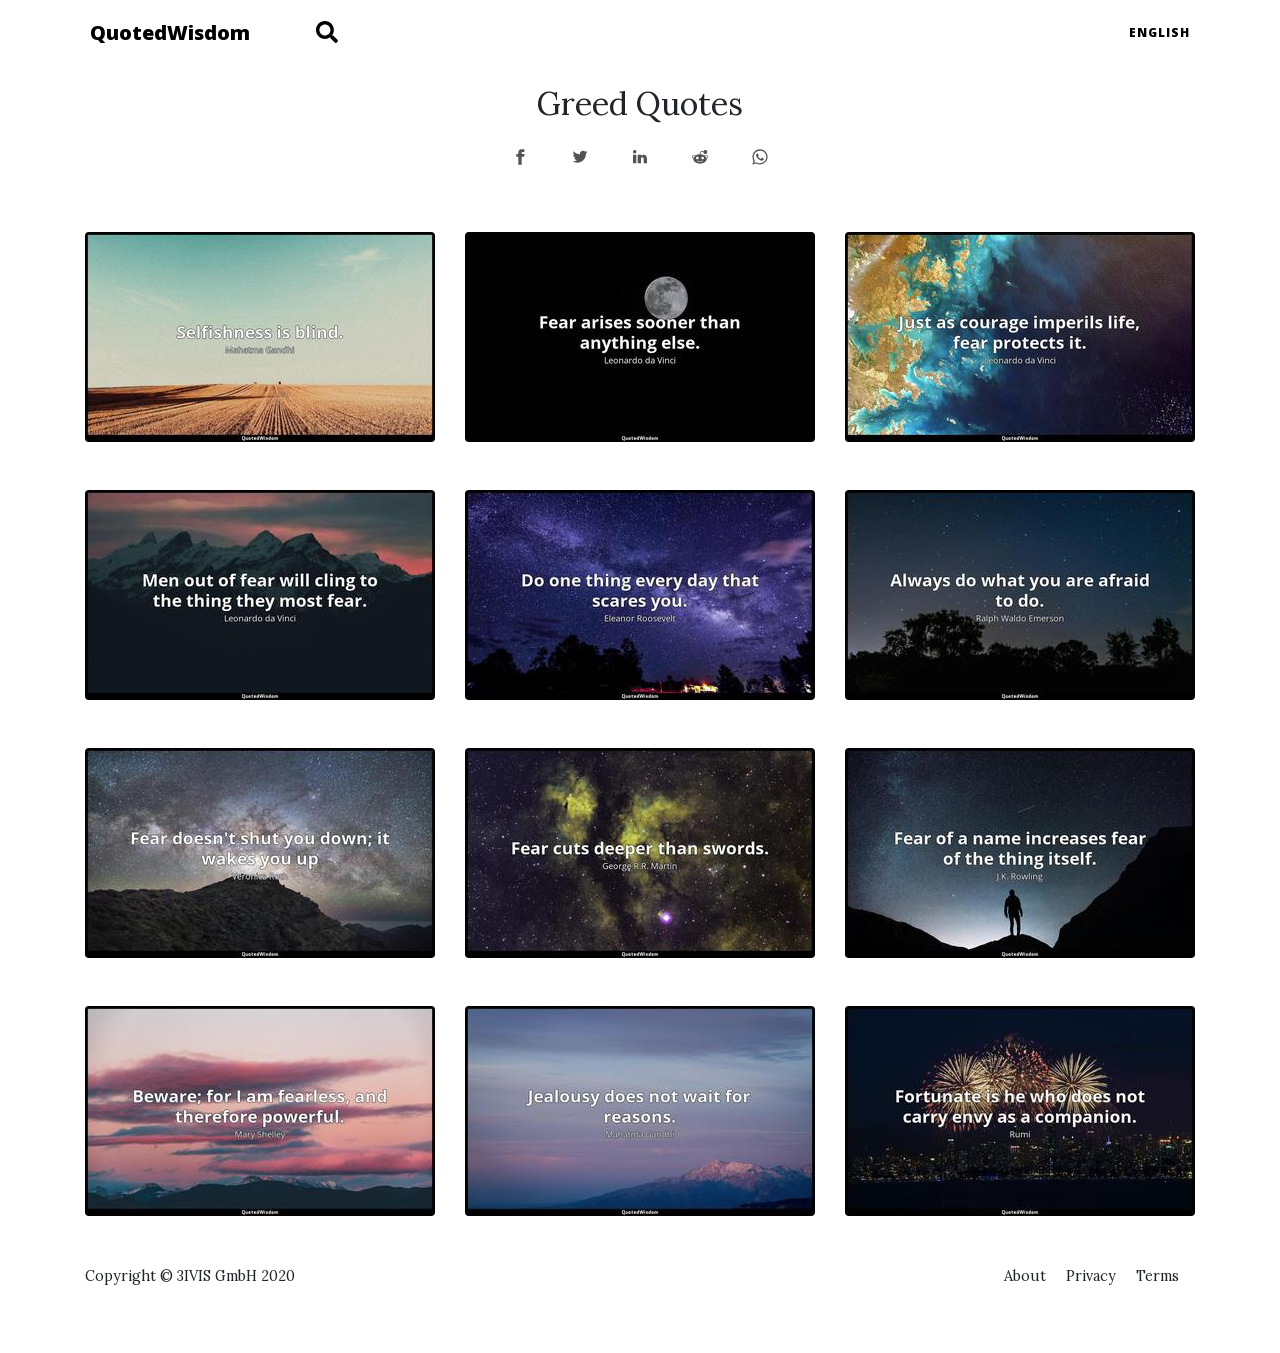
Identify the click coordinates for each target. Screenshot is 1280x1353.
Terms (1157, 1276)
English (1159, 32)
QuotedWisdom (170, 32)
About (1025, 1276)
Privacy (1091, 1276)
